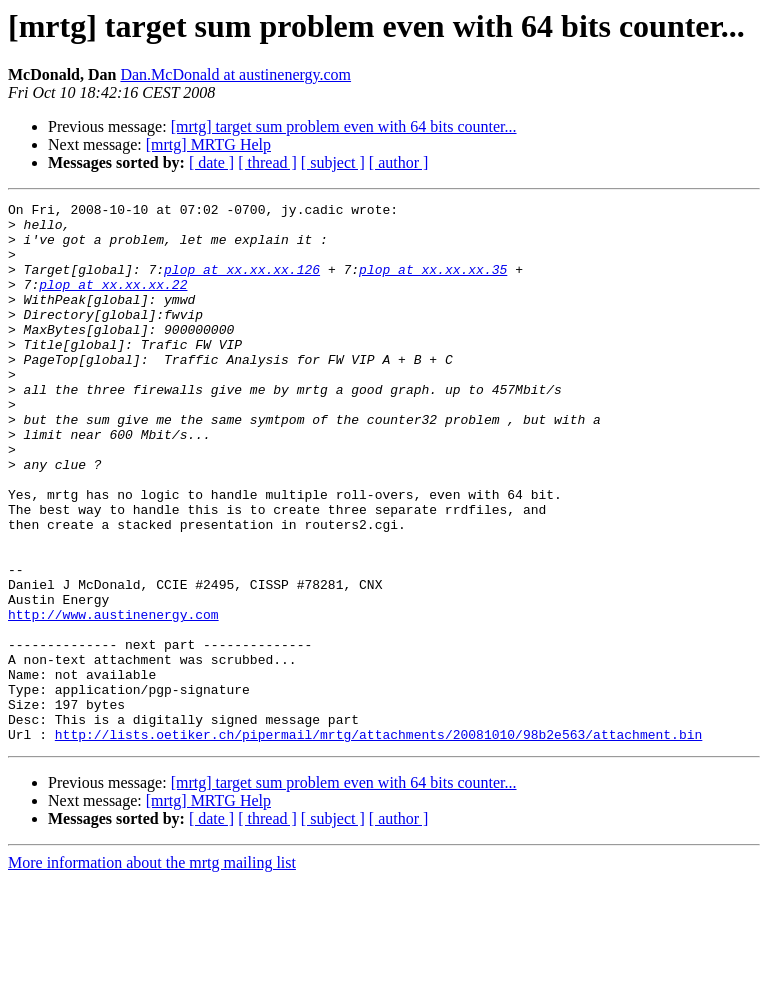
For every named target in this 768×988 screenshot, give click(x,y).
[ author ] (399, 162)
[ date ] (211, 162)
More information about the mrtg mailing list (152, 970)
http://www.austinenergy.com (113, 698)
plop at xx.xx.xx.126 (242, 284)
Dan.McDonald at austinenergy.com (235, 74)
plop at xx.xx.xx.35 (433, 284)
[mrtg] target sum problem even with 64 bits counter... (344, 126)
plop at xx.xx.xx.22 (113, 302)
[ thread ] (267, 162)
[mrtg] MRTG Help (208, 144)
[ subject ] (333, 162)
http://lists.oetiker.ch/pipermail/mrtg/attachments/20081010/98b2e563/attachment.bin (378, 842)
